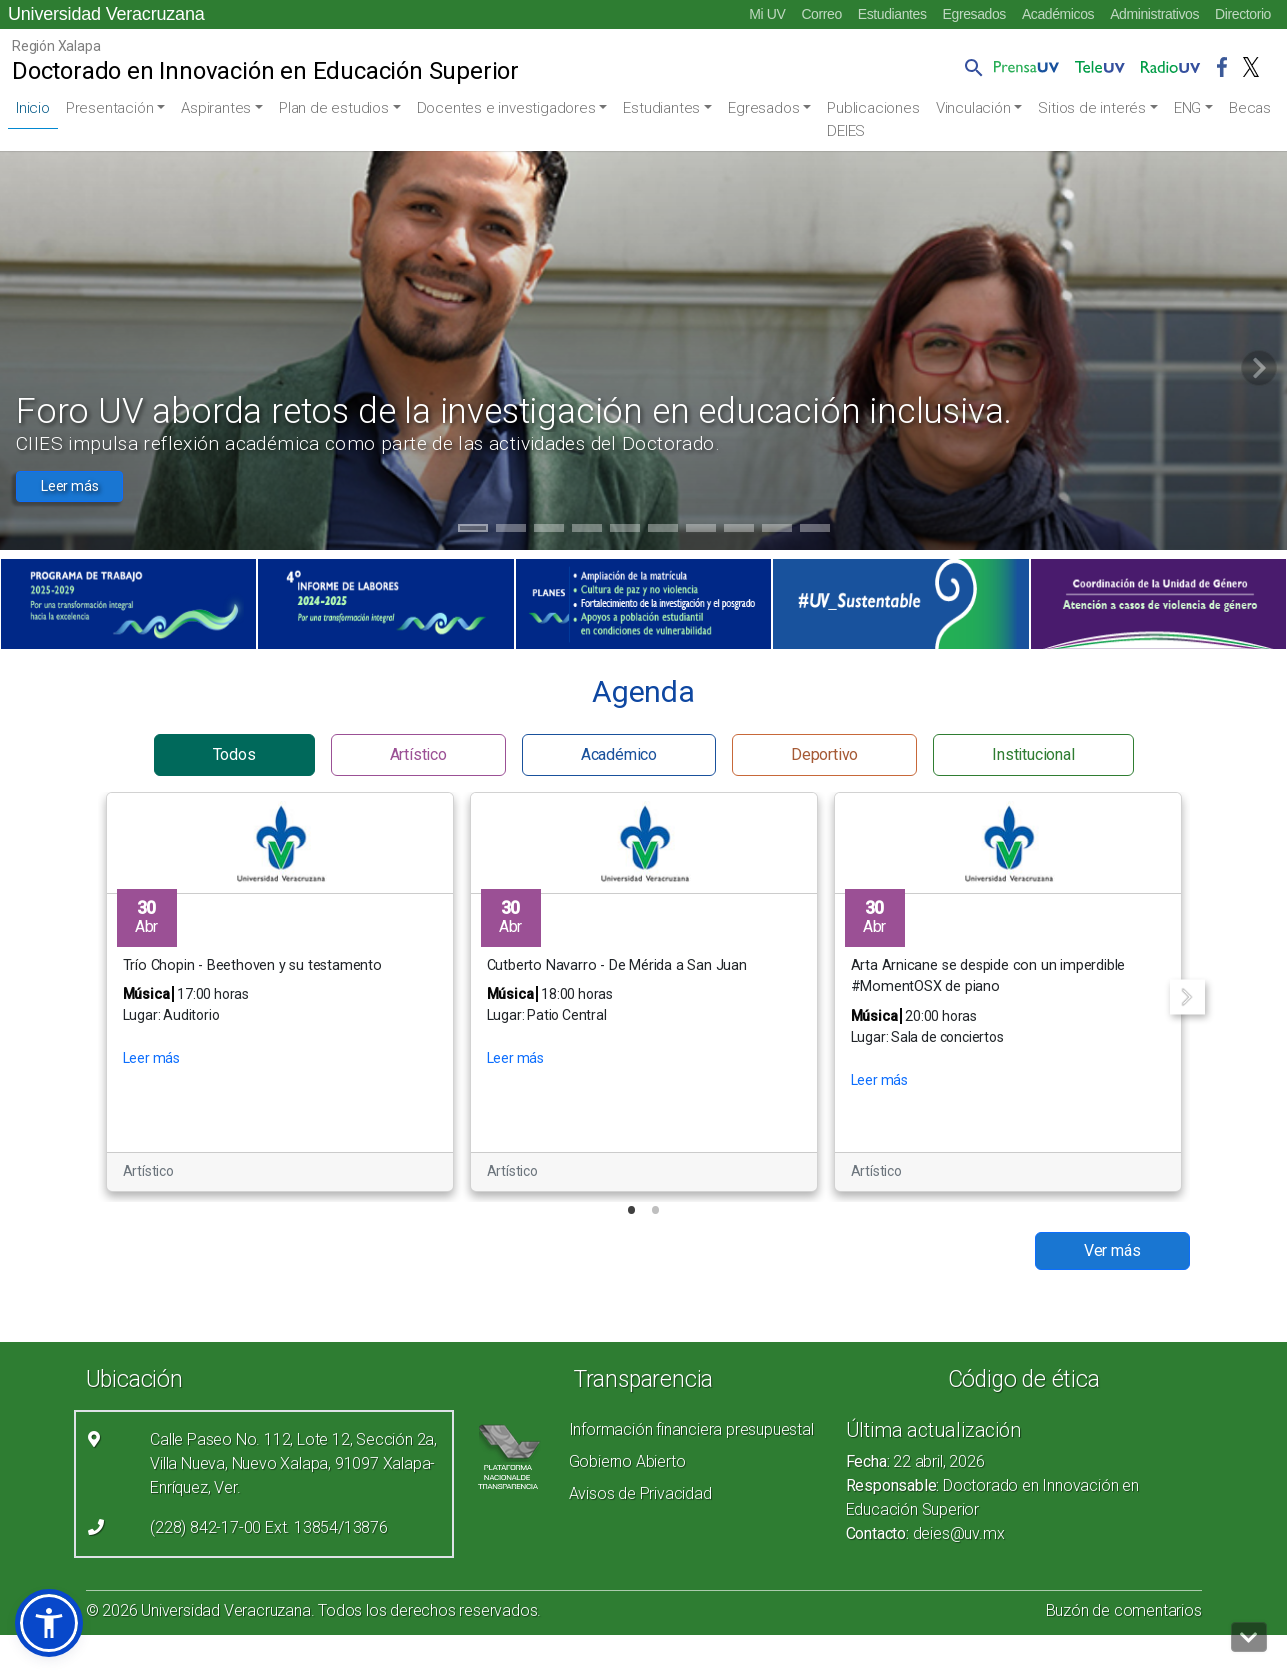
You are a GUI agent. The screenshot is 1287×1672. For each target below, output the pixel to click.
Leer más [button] (69, 486)
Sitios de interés (1092, 108)
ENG (1187, 108)
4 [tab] (586, 531)
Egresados (974, 14)
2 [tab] (510, 531)
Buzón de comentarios (1124, 1610)
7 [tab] (700, 531)
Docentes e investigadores (506, 108)
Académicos (1058, 14)
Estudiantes (892, 14)
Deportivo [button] (824, 754)
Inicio (33, 108)
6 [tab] (662, 531)
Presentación (110, 108)
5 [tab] (624, 531)
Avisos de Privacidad (640, 1493)
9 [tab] (776, 531)
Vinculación (973, 108)
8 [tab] (738, 531)
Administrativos (1154, 14)
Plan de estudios (334, 108)
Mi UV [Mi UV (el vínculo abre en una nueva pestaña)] (767, 14)
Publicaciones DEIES (873, 119)
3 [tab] (548, 531)
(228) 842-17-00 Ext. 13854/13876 (269, 1527)
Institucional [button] (1033, 754)
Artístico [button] (418, 754)
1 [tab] (472, 531)
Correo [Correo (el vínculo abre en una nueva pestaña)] (821, 14)
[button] (970, 67)
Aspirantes (216, 108)
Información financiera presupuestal (691, 1429)
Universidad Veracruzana (106, 14)
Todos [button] (234, 754)
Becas (1250, 108)
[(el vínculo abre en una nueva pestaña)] (128, 604)
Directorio (1243, 14)
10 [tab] (815, 531)
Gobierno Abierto (627, 1461)
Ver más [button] (1112, 1250)
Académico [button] (619, 754)
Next (1187, 996)
